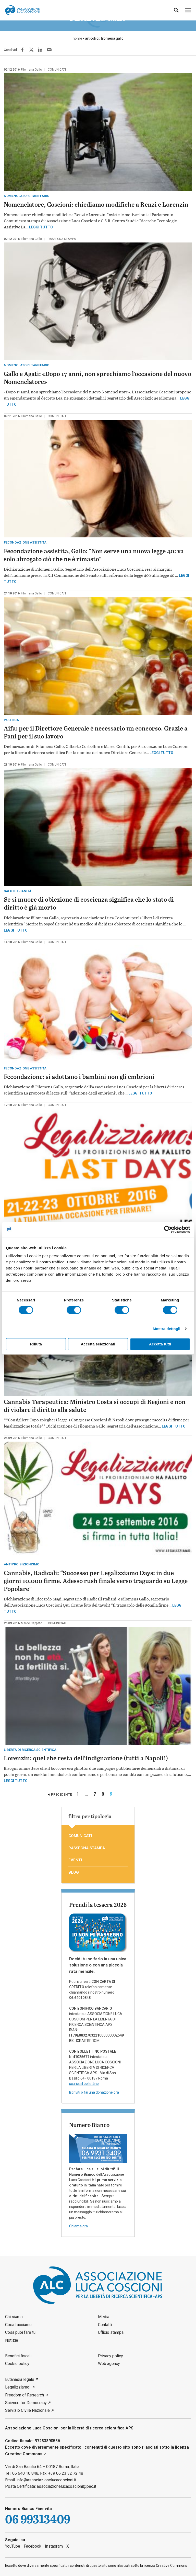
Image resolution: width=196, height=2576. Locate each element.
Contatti (105, 2324)
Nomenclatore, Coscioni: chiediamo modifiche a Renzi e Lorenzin (96, 205)
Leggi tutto (41, 227)
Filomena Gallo (31, 69)
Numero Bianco (89, 2125)
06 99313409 (37, 2519)
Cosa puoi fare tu (20, 2332)
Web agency (109, 2363)
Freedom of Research (24, 2395)
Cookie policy (17, 2363)
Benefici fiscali (18, 2355)
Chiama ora (78, 2226)
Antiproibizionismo (21, 1564)
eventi (75, 1860)
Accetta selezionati (98, 1344)
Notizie (11, 2340)
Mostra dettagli (166, 1329)
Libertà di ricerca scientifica (30, 1750)
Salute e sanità (17, 891)
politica (11, 720)
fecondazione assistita (25, 542)
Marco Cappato (31, 1623)
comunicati (57, 69)
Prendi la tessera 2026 (98, 1904)
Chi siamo (14, 2316)
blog (73, 1872)
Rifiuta (36, 1344)
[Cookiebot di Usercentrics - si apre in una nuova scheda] (167, 1229)
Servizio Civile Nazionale (27, 2410)
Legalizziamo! (18, 2387)
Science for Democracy (26, 2402)
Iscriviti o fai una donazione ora (94, 2092)
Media (103, 2316)
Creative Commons (23, 2453)
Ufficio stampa (111, 2332)
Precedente (61, 1794)
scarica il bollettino (84, 2084)
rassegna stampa (62, 239)
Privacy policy (110, 2355)
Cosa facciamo (18, 2324)
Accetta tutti (160, 1344)
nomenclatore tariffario (26, 196)
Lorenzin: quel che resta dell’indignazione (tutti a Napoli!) (86, 1758)
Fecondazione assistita (25, 1068)
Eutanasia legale (19, 2379)
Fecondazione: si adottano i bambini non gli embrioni (79, 1077)
